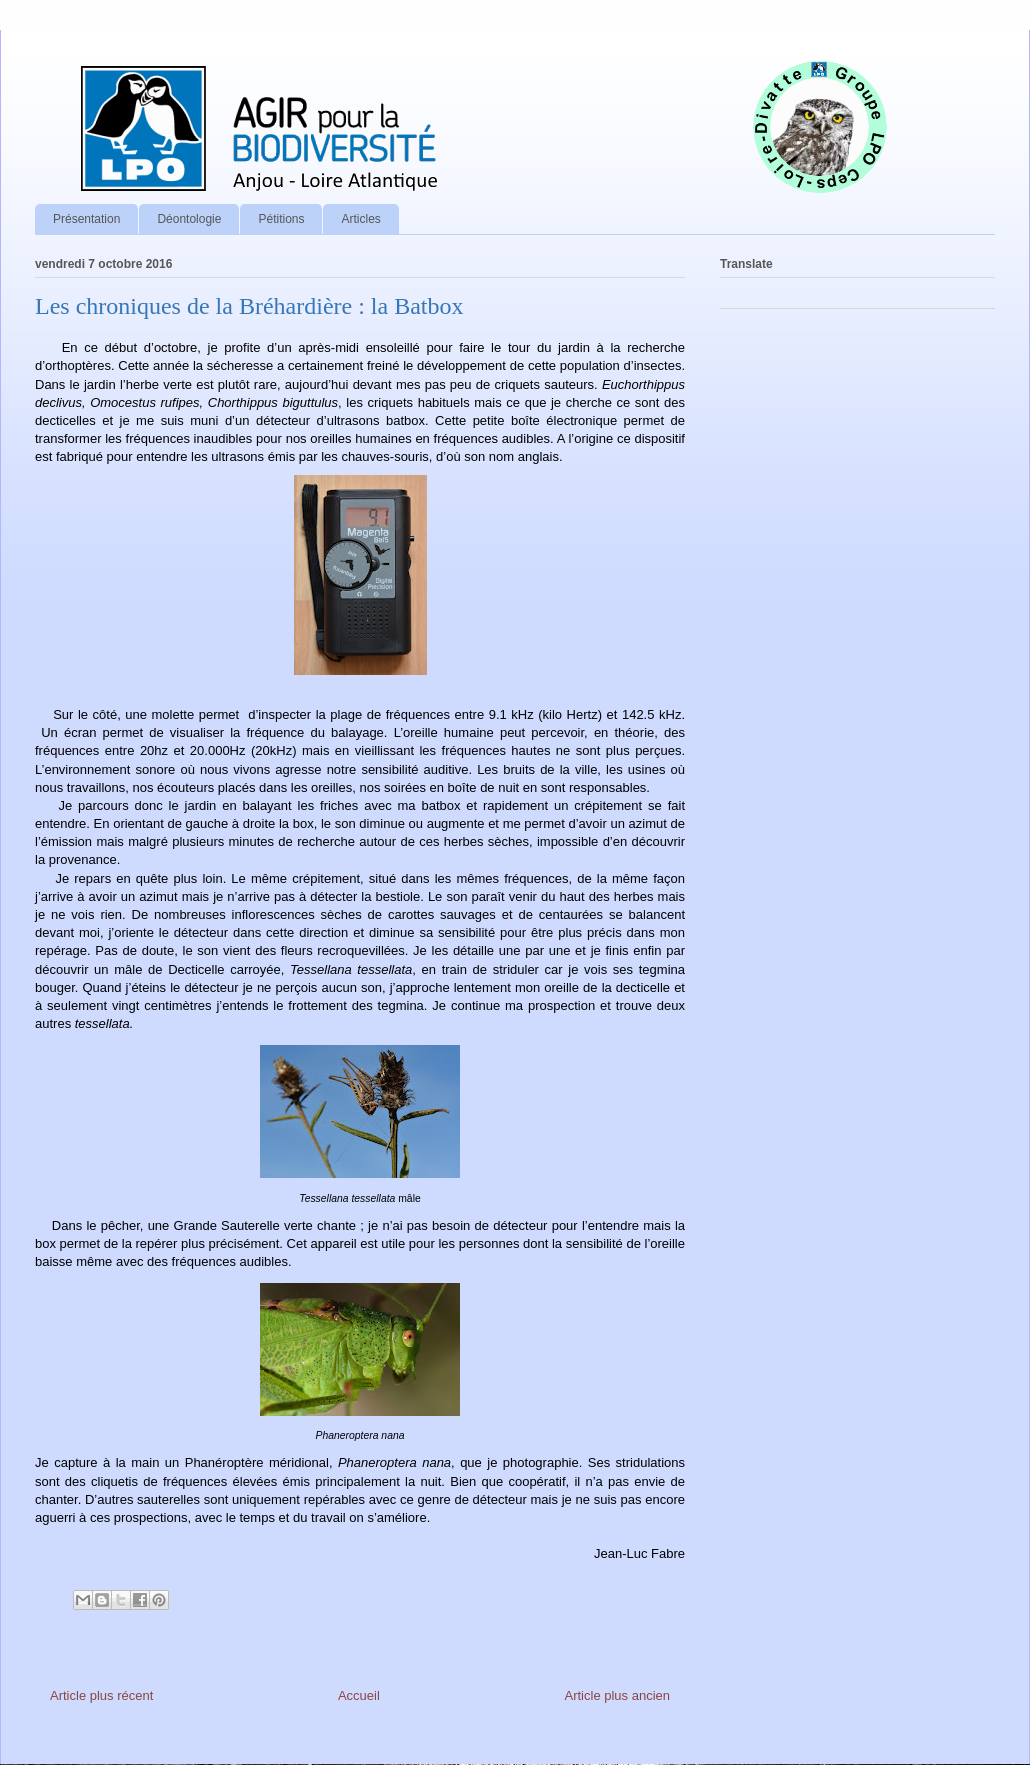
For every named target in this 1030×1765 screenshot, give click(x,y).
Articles (360, 219)
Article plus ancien (618, 1695)
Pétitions (281, 219)
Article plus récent (101, 1695)
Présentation (86, 219)
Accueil (359, 1695)
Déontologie (189, 219)
